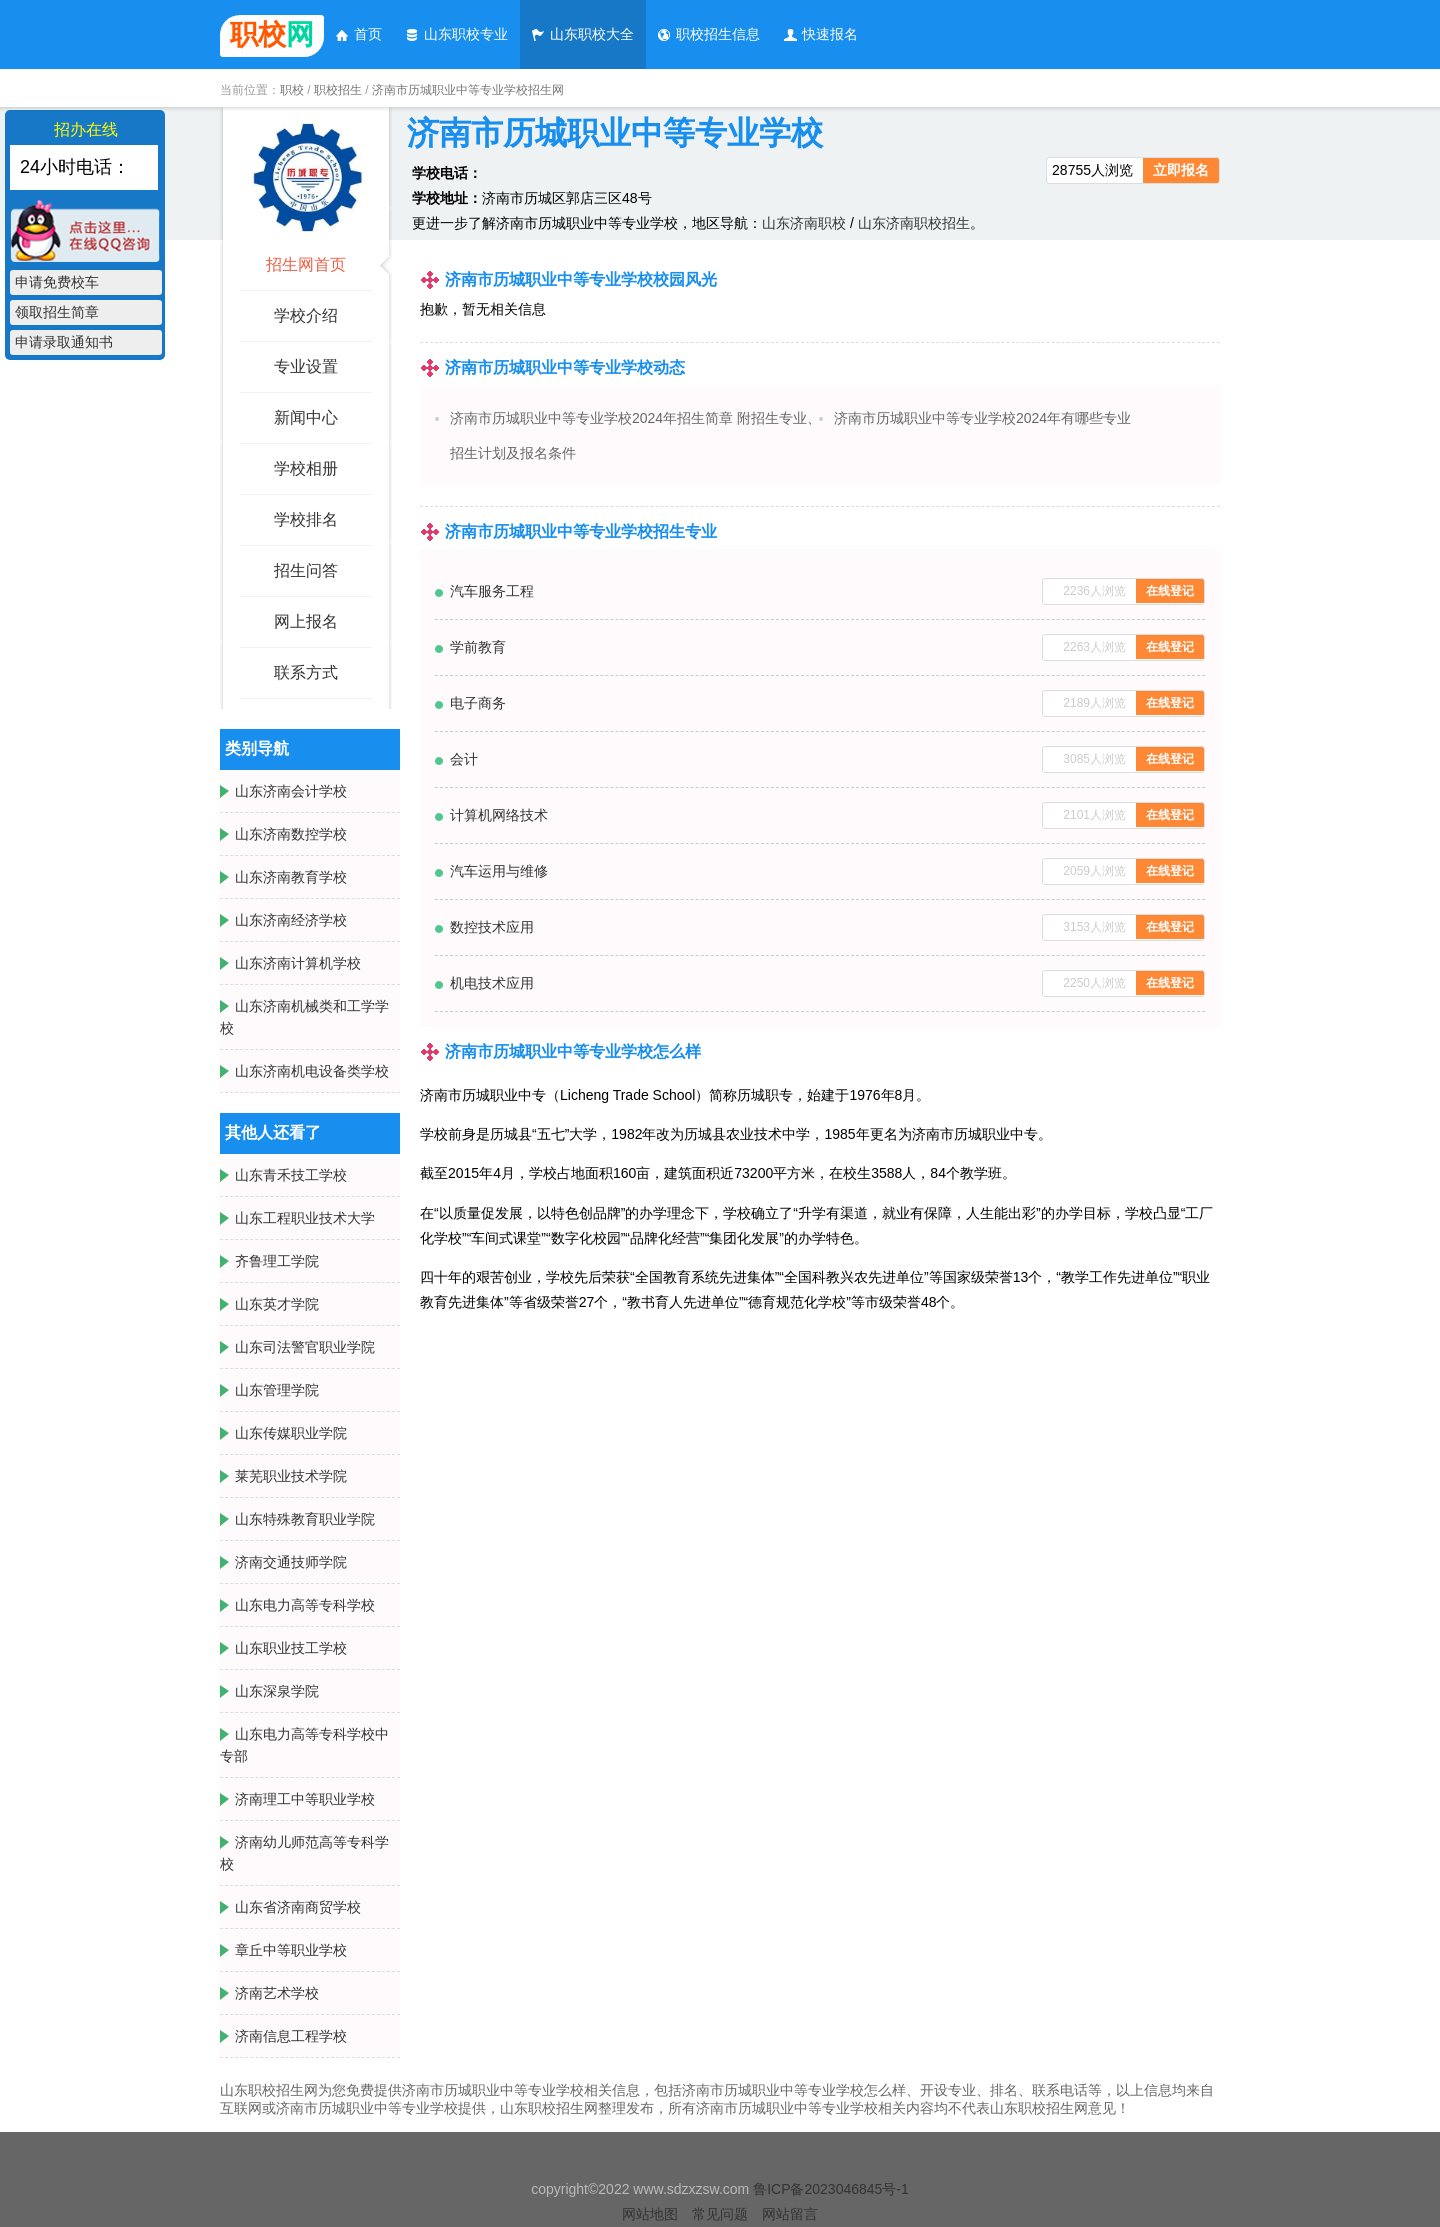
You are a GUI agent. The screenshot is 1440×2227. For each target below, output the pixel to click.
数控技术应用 (492, 927)
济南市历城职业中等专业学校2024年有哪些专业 (982, 418)
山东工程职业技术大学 (305, 1218)
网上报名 (306, 621)
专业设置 (306, 366)
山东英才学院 (277, 1304)
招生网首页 (306, 264)
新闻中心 (306, 417)
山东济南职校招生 (914, 223)
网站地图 (650, 2214)
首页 (358, 34)
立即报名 (1181, 170)
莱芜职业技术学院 (291, 1476)
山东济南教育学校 (291, 877)
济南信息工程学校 (291, 2036)
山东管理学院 (277, 1390)
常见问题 (720, 2214)
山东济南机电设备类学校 (312, 1071)
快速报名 (820, 34)
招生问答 (306, 570)
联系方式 (306, 672)
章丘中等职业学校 (291, 1950)
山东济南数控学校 (291, 834)
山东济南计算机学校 (298, 963)
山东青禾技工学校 (291, 1175)
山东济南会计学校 (291, 791)
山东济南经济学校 (291, 920)
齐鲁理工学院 (277, 1261)
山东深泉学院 (277, 1691)
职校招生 (338, 90)
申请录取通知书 (64, 342)
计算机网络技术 (499, 815)
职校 (292, 90)
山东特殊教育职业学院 (305, 1519)
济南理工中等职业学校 (305, 1799)
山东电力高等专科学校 (305, 1605)
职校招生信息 (708, 34)
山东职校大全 (582, 34)
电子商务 (478, 703)
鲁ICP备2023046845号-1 (831, 2189)
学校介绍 (306, 315)
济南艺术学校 (277, 1993)
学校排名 (306, 519)
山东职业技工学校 (291, 1648)
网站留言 (790, 2214)
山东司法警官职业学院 (305, 1347)
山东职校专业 (456, 34)
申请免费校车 (57, 282)
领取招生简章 (57, 312)
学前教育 (478, 647)
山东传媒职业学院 (291, 1433)
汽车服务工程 (492, 591)
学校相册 (306, 468)
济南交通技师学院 (291, 1562)
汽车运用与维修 (499, 871)
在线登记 (1170, 591)
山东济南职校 (804, 223)
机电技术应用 (492, 983)
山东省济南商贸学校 (298, 1907)
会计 (464, 759)
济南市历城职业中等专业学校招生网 (468, 90)
